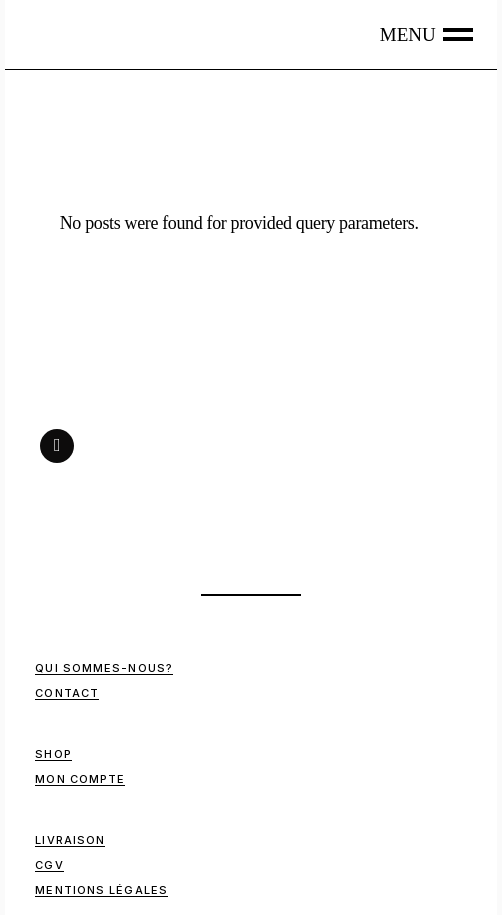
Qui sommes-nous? (104, 668)
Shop (53, 754)
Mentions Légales (101, 890)
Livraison (70, 840)
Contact (67, 693)
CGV (49, 865)
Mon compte (80, 779)
